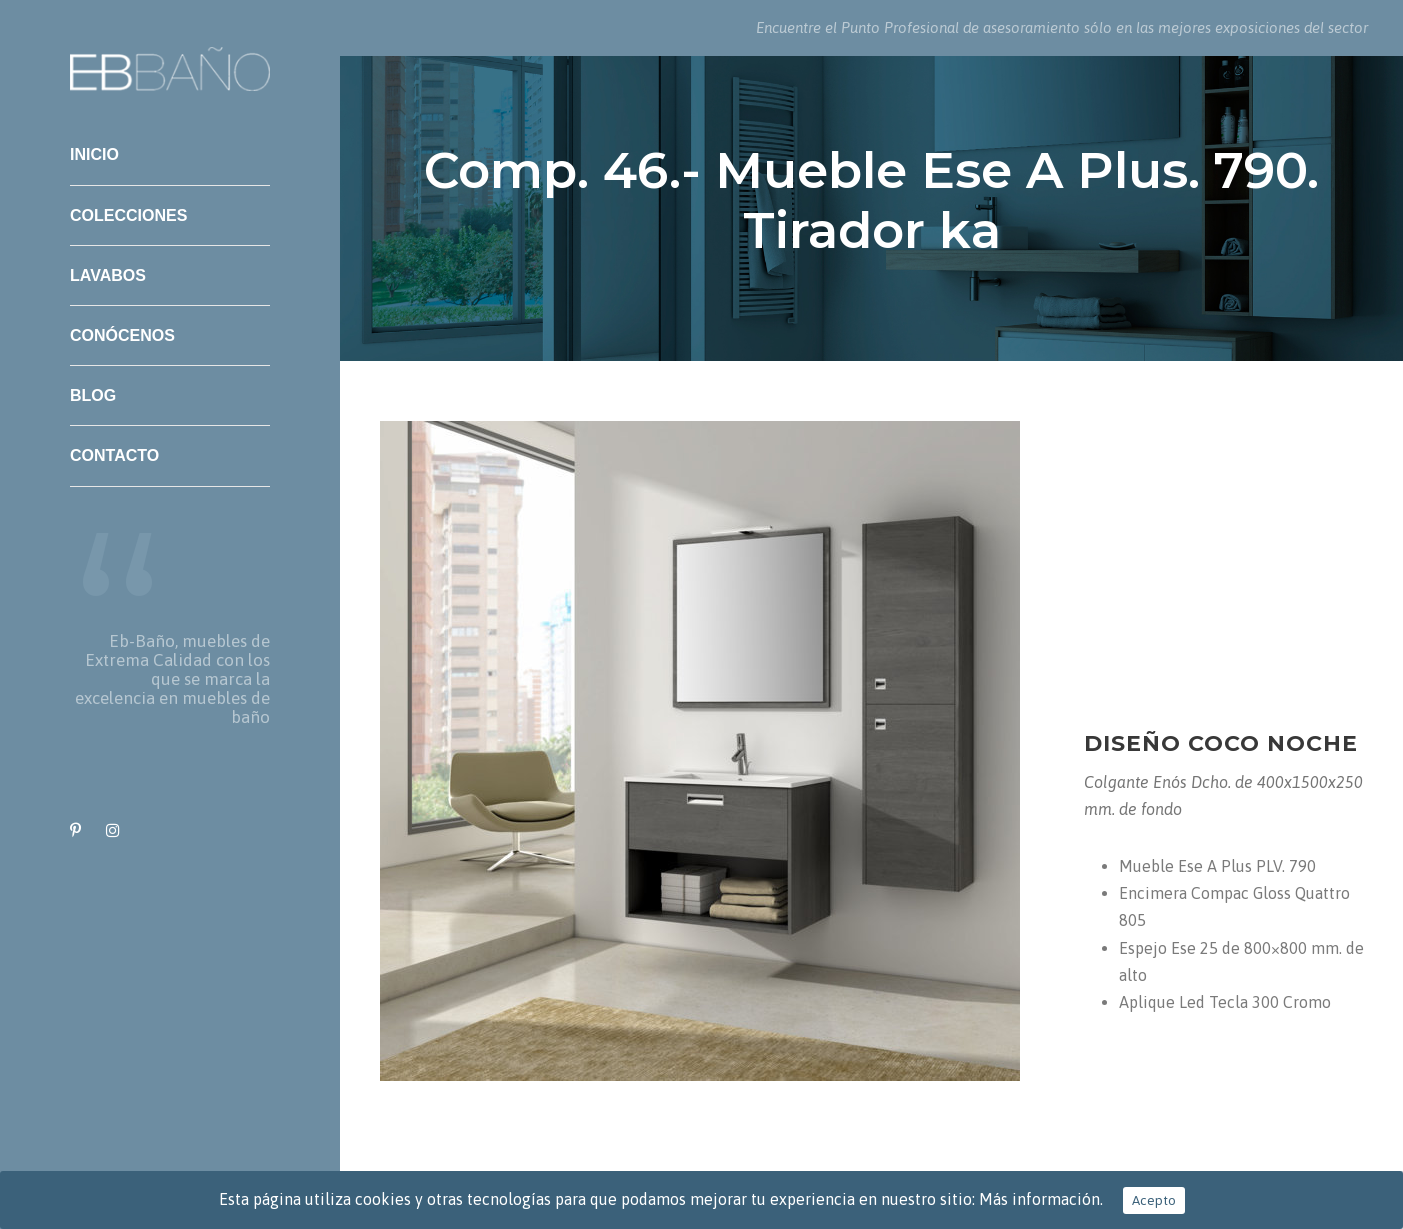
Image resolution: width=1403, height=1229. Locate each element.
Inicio (94, 154)
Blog (93, 395)
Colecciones (128, 215)
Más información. (1041, 1199)
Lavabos (108, 275)
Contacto (114, 455)
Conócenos (122, 335)
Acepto (1154, 1200)
